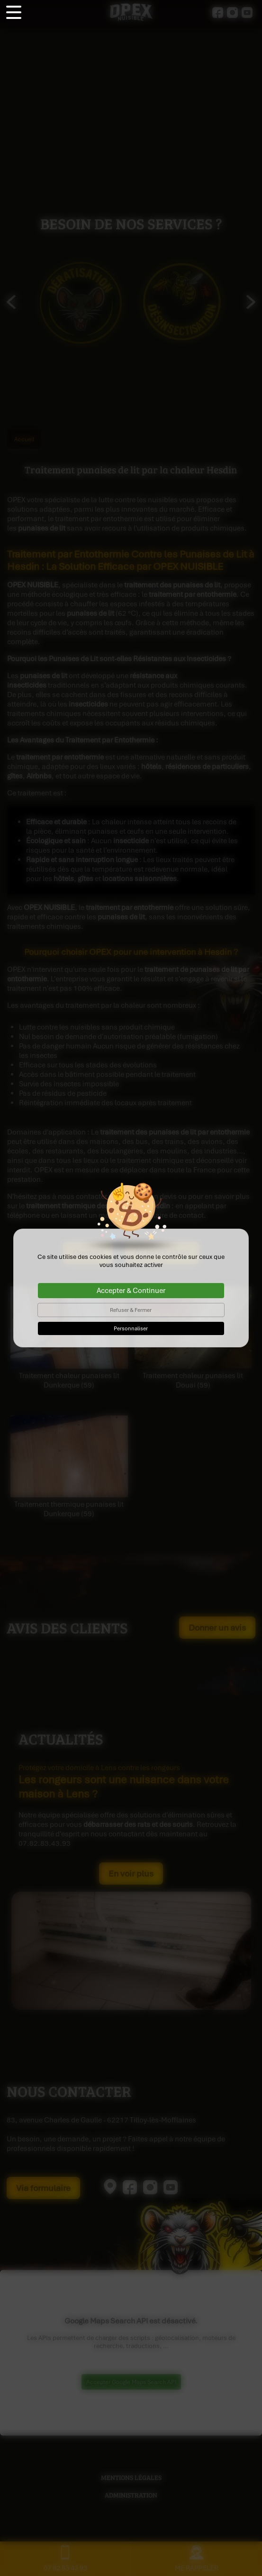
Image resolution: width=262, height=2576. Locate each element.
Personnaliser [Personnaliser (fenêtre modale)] (131, 1328)
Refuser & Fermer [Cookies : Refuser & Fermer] (131, 1310)
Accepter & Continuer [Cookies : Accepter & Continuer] (131, 1290)
